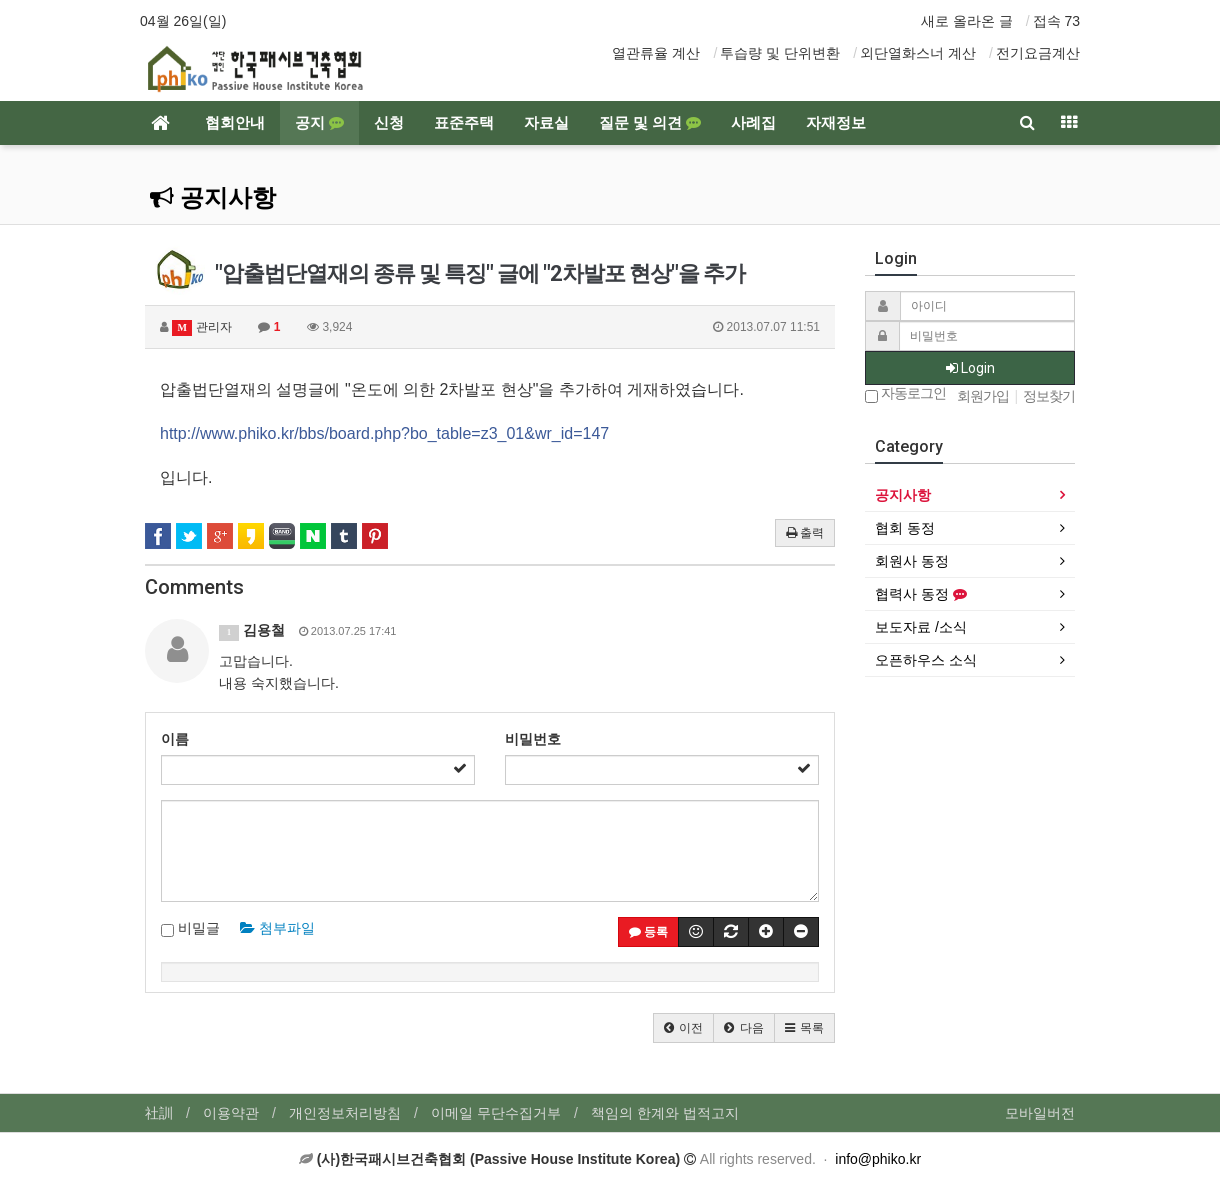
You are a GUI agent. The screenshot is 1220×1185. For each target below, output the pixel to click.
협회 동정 (905, 528)
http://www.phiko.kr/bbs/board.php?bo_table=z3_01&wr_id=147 (384, 433)
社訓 (159, 1113)
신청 (389, 123)
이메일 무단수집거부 (496, 1113)
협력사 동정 (921, 594)
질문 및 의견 (650, 123)
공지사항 (213, 198)
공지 (319, 123)
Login (970, 368)
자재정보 (836, 123)
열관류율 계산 (656, 53)
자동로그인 (905, 394)
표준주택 (464, 123)
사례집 (753, 123)
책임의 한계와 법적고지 (665, 1113)
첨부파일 (277, 928)
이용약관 (231, 1113)
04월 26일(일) (183, 21)
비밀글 (190, 929)
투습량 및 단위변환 (780, 53)
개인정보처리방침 (345, 1113)
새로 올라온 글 (967, 21)
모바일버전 (1040, 1113)
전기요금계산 (1038, 53)
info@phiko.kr (878, 1159)
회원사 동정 (912, 561)
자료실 (546, 123)
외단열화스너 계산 (918, 53)
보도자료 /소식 (921, 627)
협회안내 (235, 123)
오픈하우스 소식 (926, 660)
